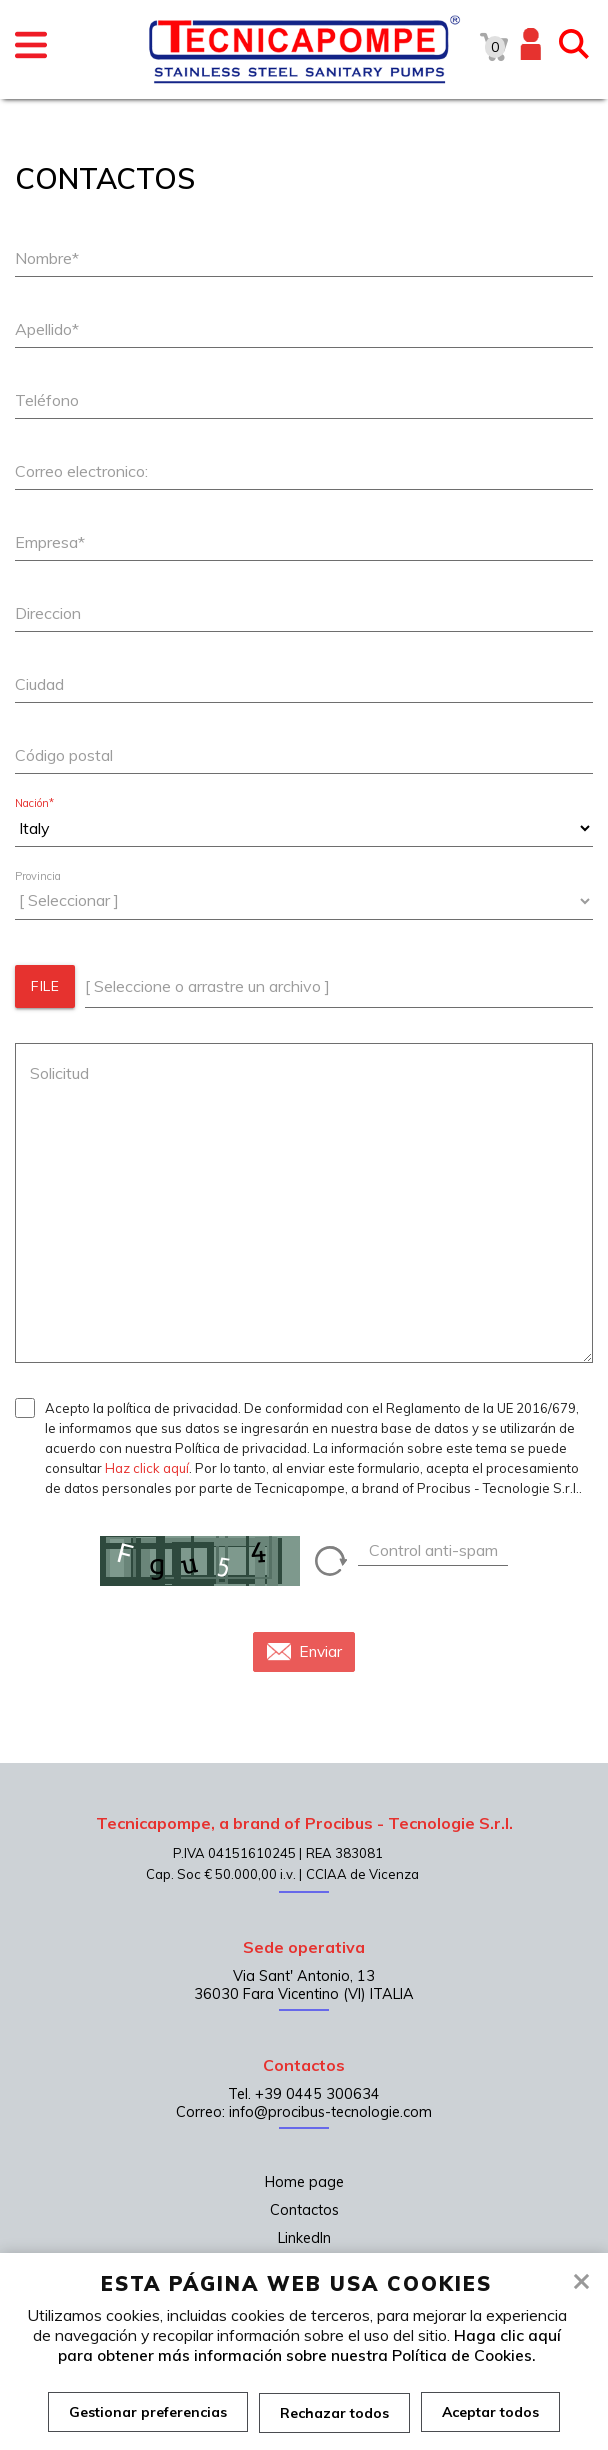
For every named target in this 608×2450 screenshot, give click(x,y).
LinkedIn (304, 2238)
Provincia (38, 876)
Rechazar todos (334, 2412)
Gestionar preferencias (147, 2412)
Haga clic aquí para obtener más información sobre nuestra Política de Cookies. (309, 2345)
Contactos (304, 2210)
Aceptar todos (491, 2412)
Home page (304, 2182)
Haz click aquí (147, 1468)
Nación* (34, 803)
